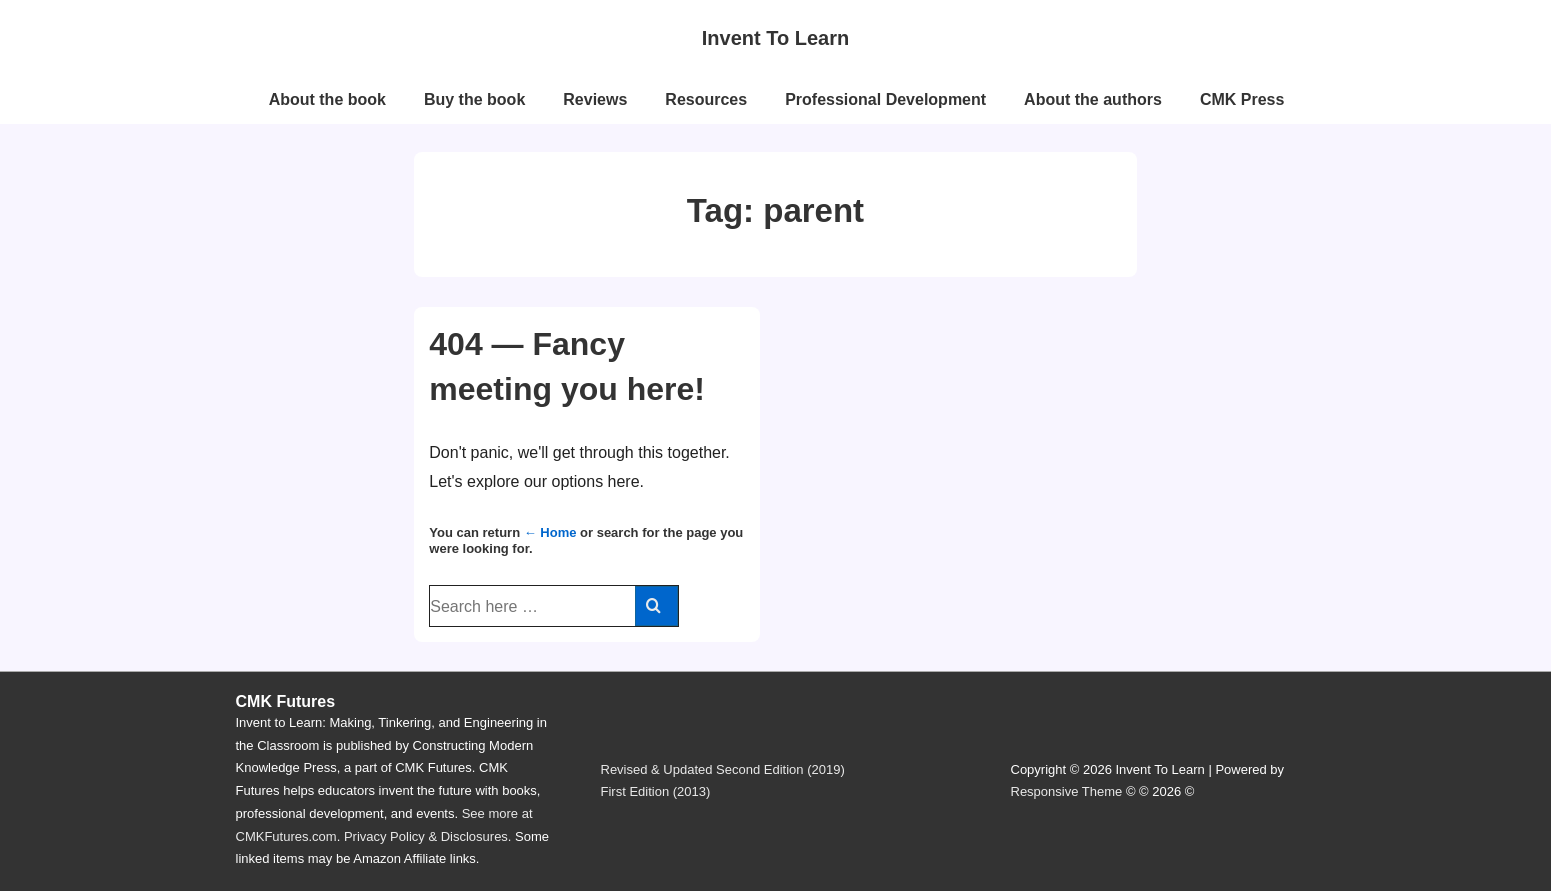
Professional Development (885, 99)
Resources (706, 99)
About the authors (1093, 99)
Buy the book (474, 99)
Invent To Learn (775, 38)
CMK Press (1242, 99)
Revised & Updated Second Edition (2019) (723, 769)
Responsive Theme (1067, 791)
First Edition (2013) (656, 791)
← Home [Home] (550, 532)
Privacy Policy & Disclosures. (428, 836)
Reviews (595, 99)
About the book (327, 99)
